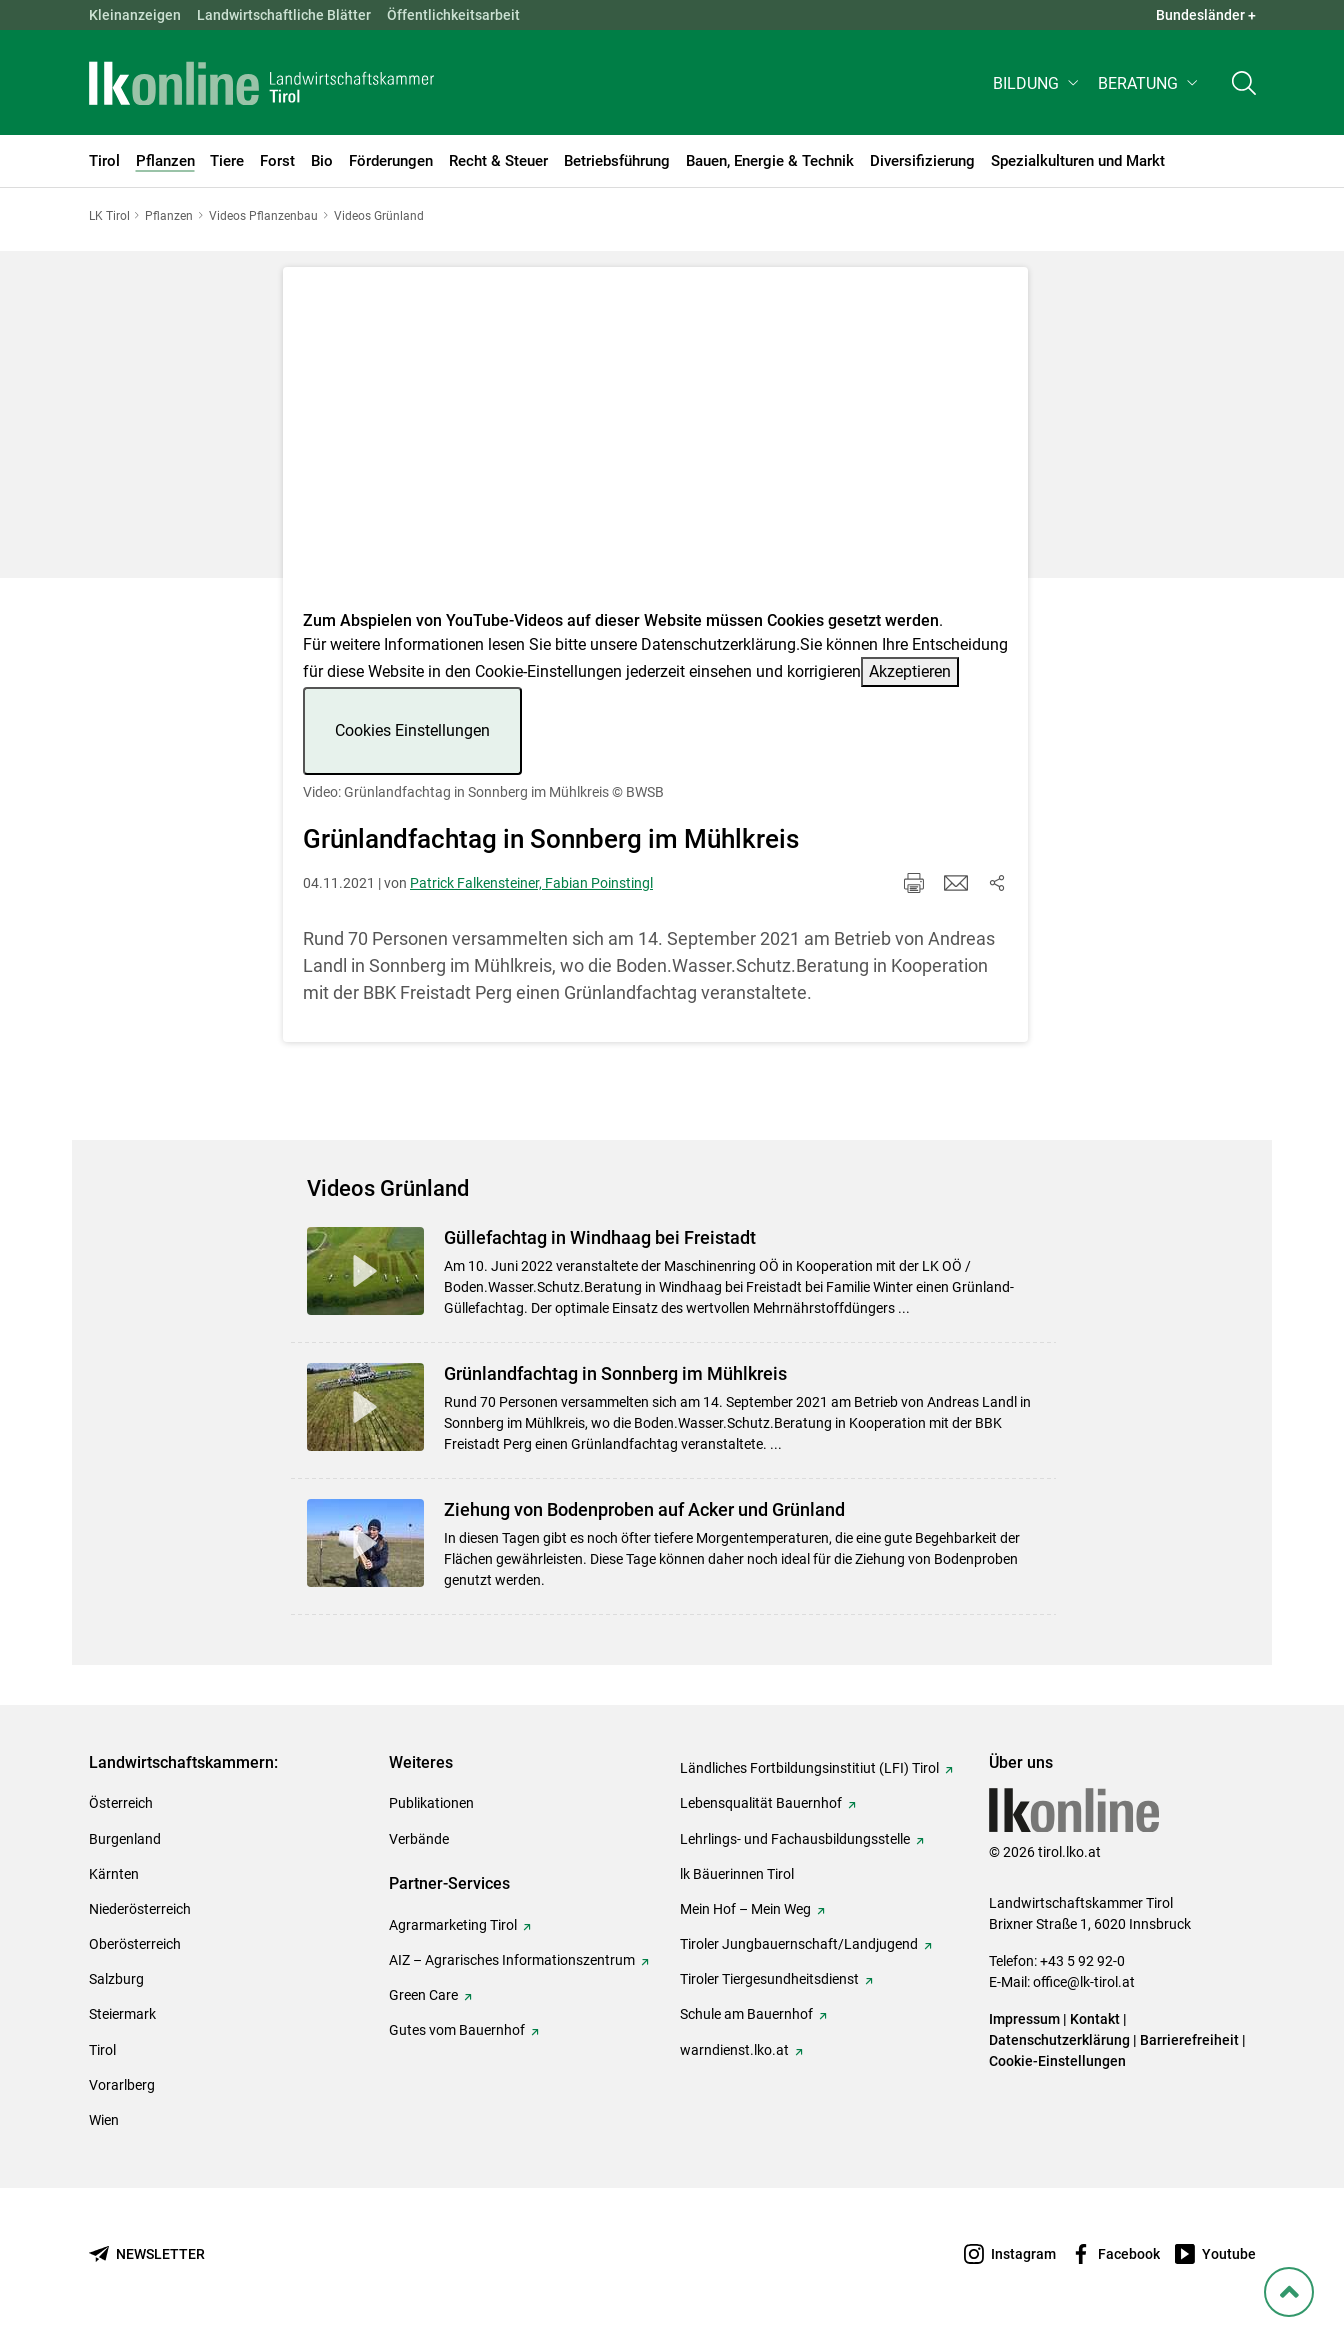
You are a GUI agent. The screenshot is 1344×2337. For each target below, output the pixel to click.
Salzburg (116, 1979)
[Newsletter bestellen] (147, 2254)
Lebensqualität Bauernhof (761, 1803)
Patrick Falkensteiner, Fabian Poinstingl (531, 883)
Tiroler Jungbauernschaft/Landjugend (799, 1944)
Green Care (423, 1995)
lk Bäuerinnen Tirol (737, 1874)
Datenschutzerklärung (718, 644)
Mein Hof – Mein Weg (745, 1909)
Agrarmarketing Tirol (453, 1925)
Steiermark (122, 2014)
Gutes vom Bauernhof (457, 2030)
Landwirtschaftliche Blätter (284, 15)
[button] (1037, 86)
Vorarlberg (122, 2085)
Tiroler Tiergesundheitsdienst (769, 1979)
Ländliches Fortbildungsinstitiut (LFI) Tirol (809, 1768)
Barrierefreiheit (1189, 2040)
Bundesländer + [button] (1206, 15)
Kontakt (1095, 2019)
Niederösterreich (140, 1909)
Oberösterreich (135, 1944)
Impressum (1024, 2019)
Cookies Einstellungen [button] (412, 730)
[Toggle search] (1244, 86)
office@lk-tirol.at (1084, 1982)
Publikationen (431, 1803)
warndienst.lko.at (734, 2050)
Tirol (102, 2050)
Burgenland (125, 1839)
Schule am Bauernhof (746, 2014)
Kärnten (114, 1874)
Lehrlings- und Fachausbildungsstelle (795, 1839)
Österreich (121, 1803)
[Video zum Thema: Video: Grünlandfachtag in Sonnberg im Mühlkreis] (655, 444)
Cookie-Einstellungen (1057, 2061)
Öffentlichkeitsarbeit (453, 15)
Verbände (419, 1839)
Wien (104, 2120)
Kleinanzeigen (135, 15)
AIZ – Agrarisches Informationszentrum (512, 1960)
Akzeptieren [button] (910, 671)
